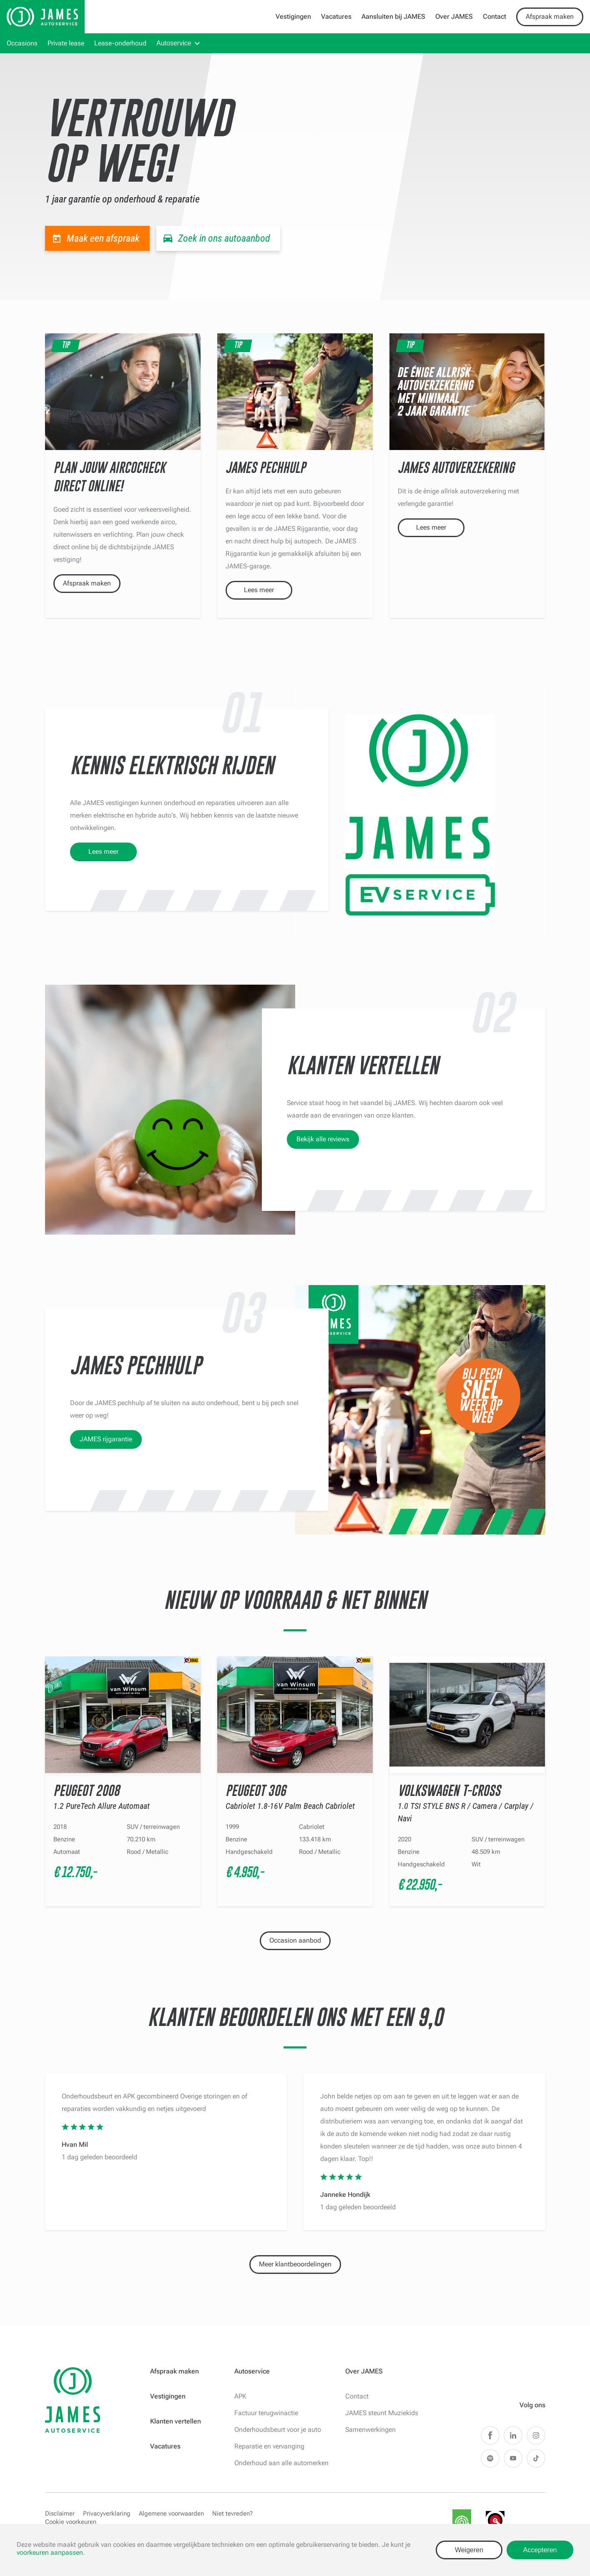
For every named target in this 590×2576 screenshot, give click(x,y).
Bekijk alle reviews (322, 1139)
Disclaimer (60, 2513)
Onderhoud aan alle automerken (281, 2463)
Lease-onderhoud (120, 43)
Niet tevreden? (232, 2513)
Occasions (22, 43)
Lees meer (259, 590)
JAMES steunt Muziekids (381, 2413)
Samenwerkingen (370, 2429)
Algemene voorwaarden (171, 2513)
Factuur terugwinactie (266, 2413)
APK (240, 2396)
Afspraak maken (550, 16)
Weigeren (469, 2549)
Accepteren (540, 2549)
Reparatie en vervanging (269, 2446)
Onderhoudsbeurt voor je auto (277, 2429)
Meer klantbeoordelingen (295, 2264)
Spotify (490, 2458)
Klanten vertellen (175, 2421)
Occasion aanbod (295, 1940)
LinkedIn (513, 2435)
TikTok (536, 2458)
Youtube (513, 2458)
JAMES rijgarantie (106, 1439)
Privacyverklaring (107, 2513)
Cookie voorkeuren (70, 2522)
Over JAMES (454, 16)
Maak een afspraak (103, 238)
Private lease (66, 43)
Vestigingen (293, 16)
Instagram (536, 2435)
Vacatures (336, 16)
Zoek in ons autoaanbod (224, 238)
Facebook (490, 2435)
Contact (494, 16)
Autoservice (173, 43)
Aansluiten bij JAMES (393, 16)
